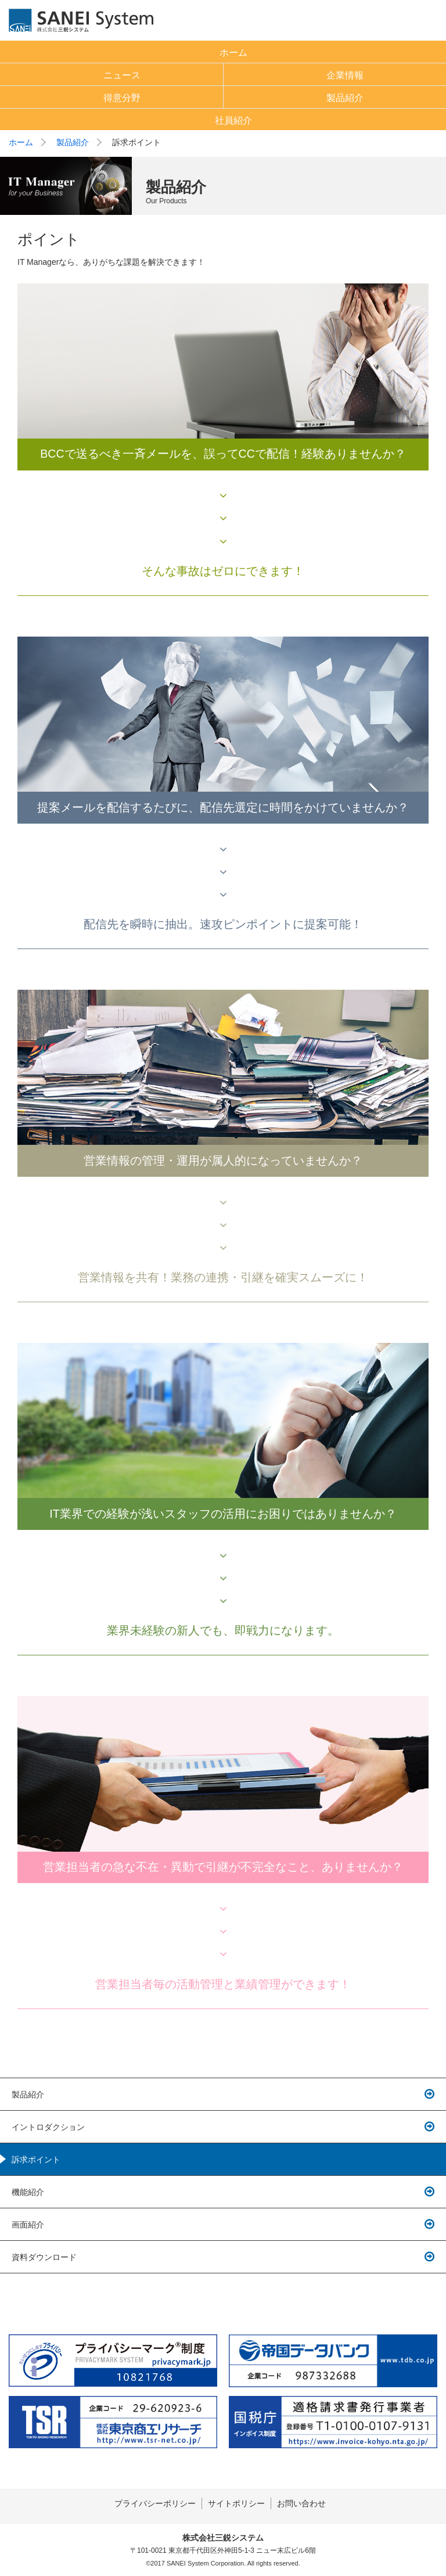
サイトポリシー (236, 2503)
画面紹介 (28, 2224)
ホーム (21, 142)
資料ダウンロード (44, 2257)
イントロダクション (48, 2127)
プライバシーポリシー (155, 2503)
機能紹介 (28, 2192)
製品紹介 (72, 142)
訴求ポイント (36, 2159)
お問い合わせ (301, 2503)
